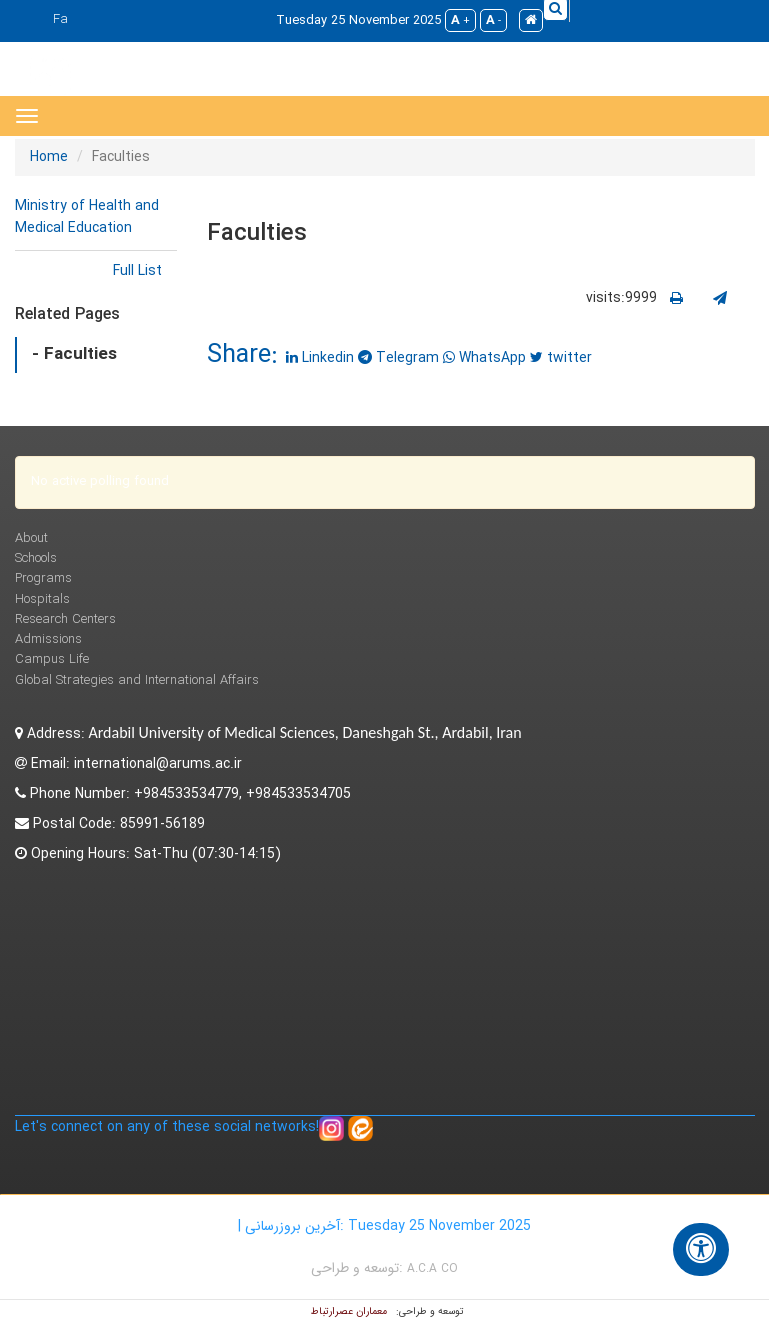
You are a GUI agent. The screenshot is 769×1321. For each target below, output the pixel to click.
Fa (60, 19)
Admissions (48, 639)
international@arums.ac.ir (158, 764)
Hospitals (42, 599)
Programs (43, 578)
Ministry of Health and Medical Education (87, 217)
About (31, 538)
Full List (137, 271)
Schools (36, 558)
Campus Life (52, 659)
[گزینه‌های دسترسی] (701, 1249)
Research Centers (65, 619)
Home (49, 157)
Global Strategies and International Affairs (137, 680)
